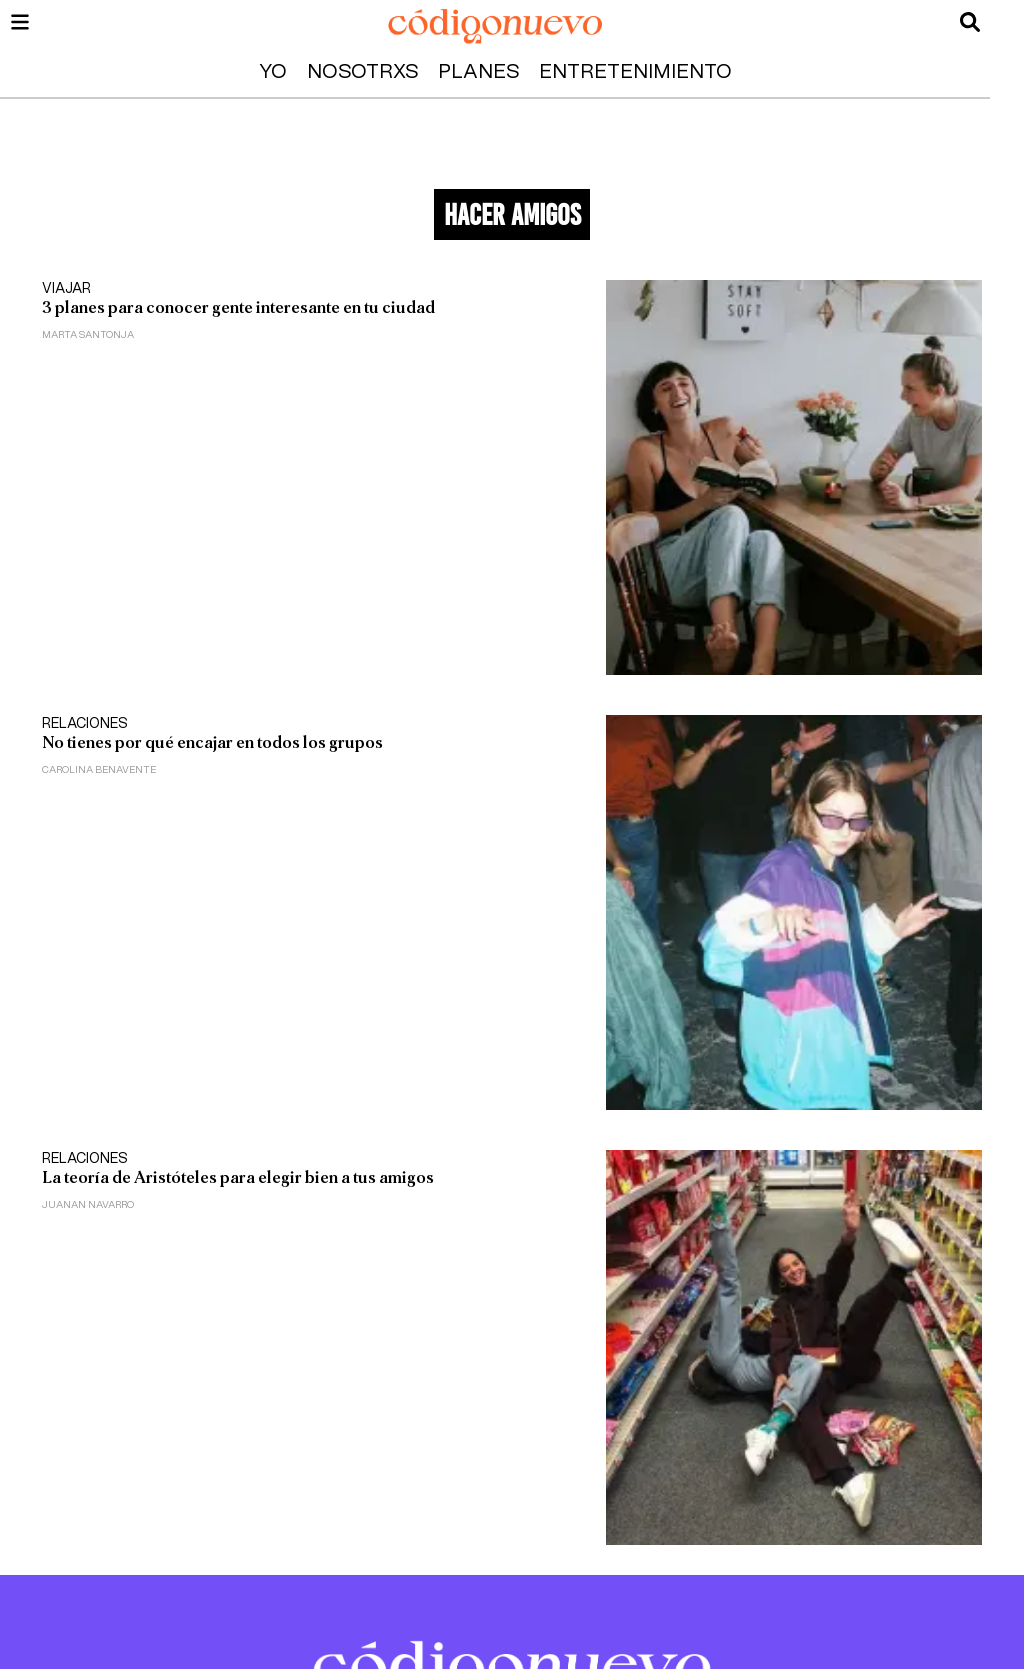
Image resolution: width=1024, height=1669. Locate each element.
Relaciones (85, 724)
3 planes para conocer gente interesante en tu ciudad (238, 307)
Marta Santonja (88, 335)
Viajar (66, 289)
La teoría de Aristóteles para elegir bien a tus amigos (238, 1177)
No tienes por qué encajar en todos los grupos (212, 742)
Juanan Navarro (88, 1205)
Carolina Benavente (99, 770)
